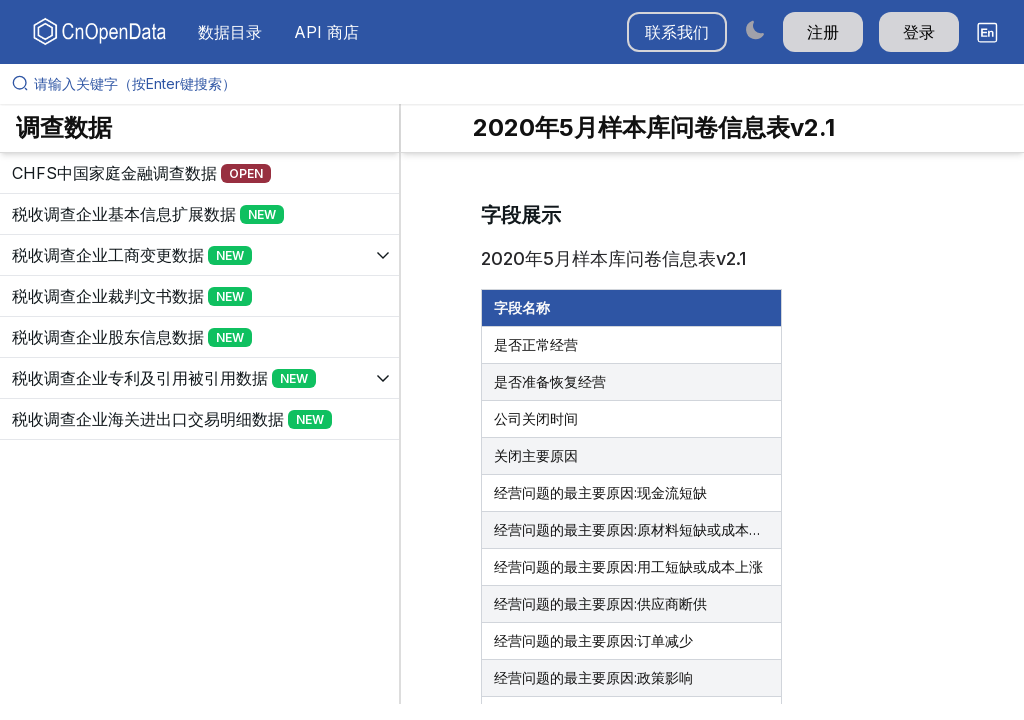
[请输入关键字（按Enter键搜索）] (520, 84)
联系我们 (677, 32)
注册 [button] (823, 32)
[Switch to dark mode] (755, 29)
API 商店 (326, 32)
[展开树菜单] (199, 173)
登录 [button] (919, 32)
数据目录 (230, 32)
